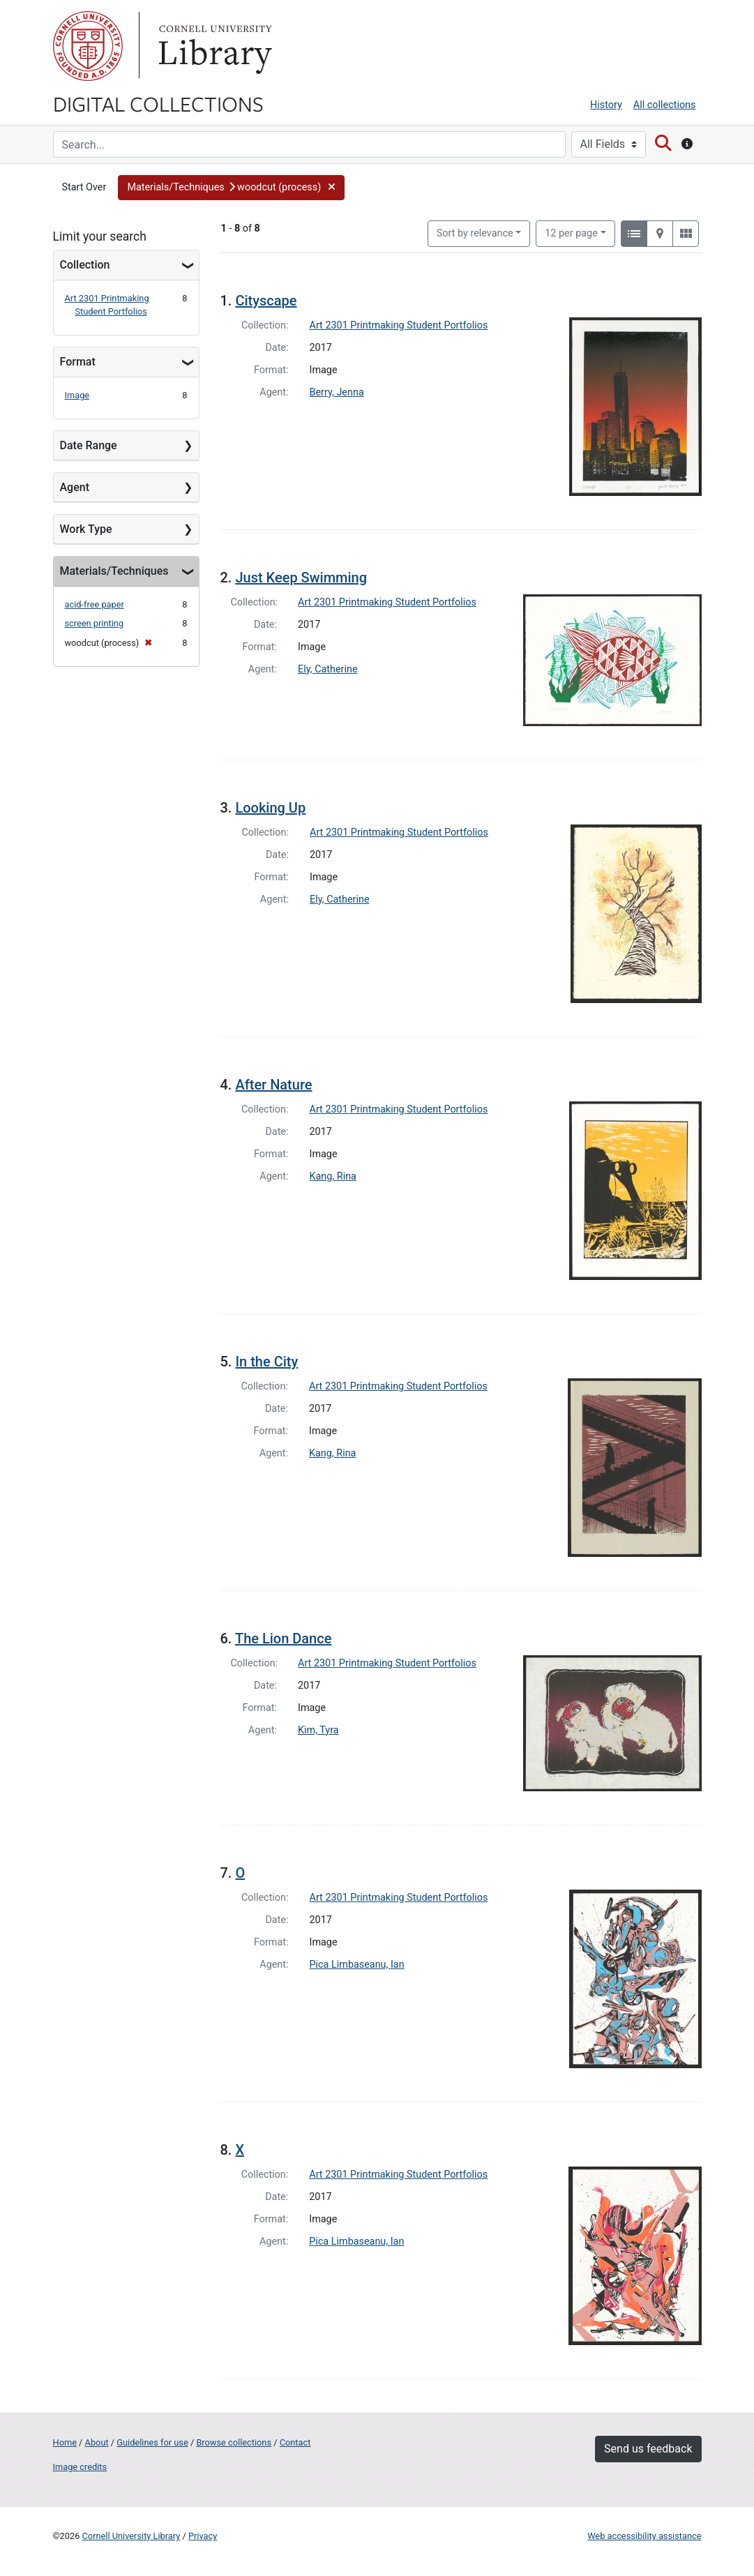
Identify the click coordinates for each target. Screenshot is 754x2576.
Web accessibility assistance (644, 2536)
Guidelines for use (152, 2442)
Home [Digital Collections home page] (65, 2442)
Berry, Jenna (337, 392)
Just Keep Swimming (301, 577)
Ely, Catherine (328, 669)
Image (77, 395)
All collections (664, 105)
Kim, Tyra (318, 1730)
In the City (266, 1361)
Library (213, 46)
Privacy (202, 2536)
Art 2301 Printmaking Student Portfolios (399, 325)
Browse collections (233, 2442)
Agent (74, 487)
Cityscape (265, 300)
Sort (475, 233)
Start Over (84, 187)
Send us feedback (648, 2448)
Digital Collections (158, 103)
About (97, 2442)
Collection (85, 264)
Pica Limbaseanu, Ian (357, 1965)
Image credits (80, 2467)
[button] (231, 187)
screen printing (94, 623)
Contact (295, 2442)
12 (571, 232)
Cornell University (88, 46)
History (606, 105)
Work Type (86, 529)
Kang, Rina (333, 1176)
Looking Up (270, 807)
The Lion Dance (283, 1638)
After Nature (273, 1084)
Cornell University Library (131, 2536)
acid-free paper (94, 604)
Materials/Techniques (114, 571)
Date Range (88, 445)
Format (78, 361)
